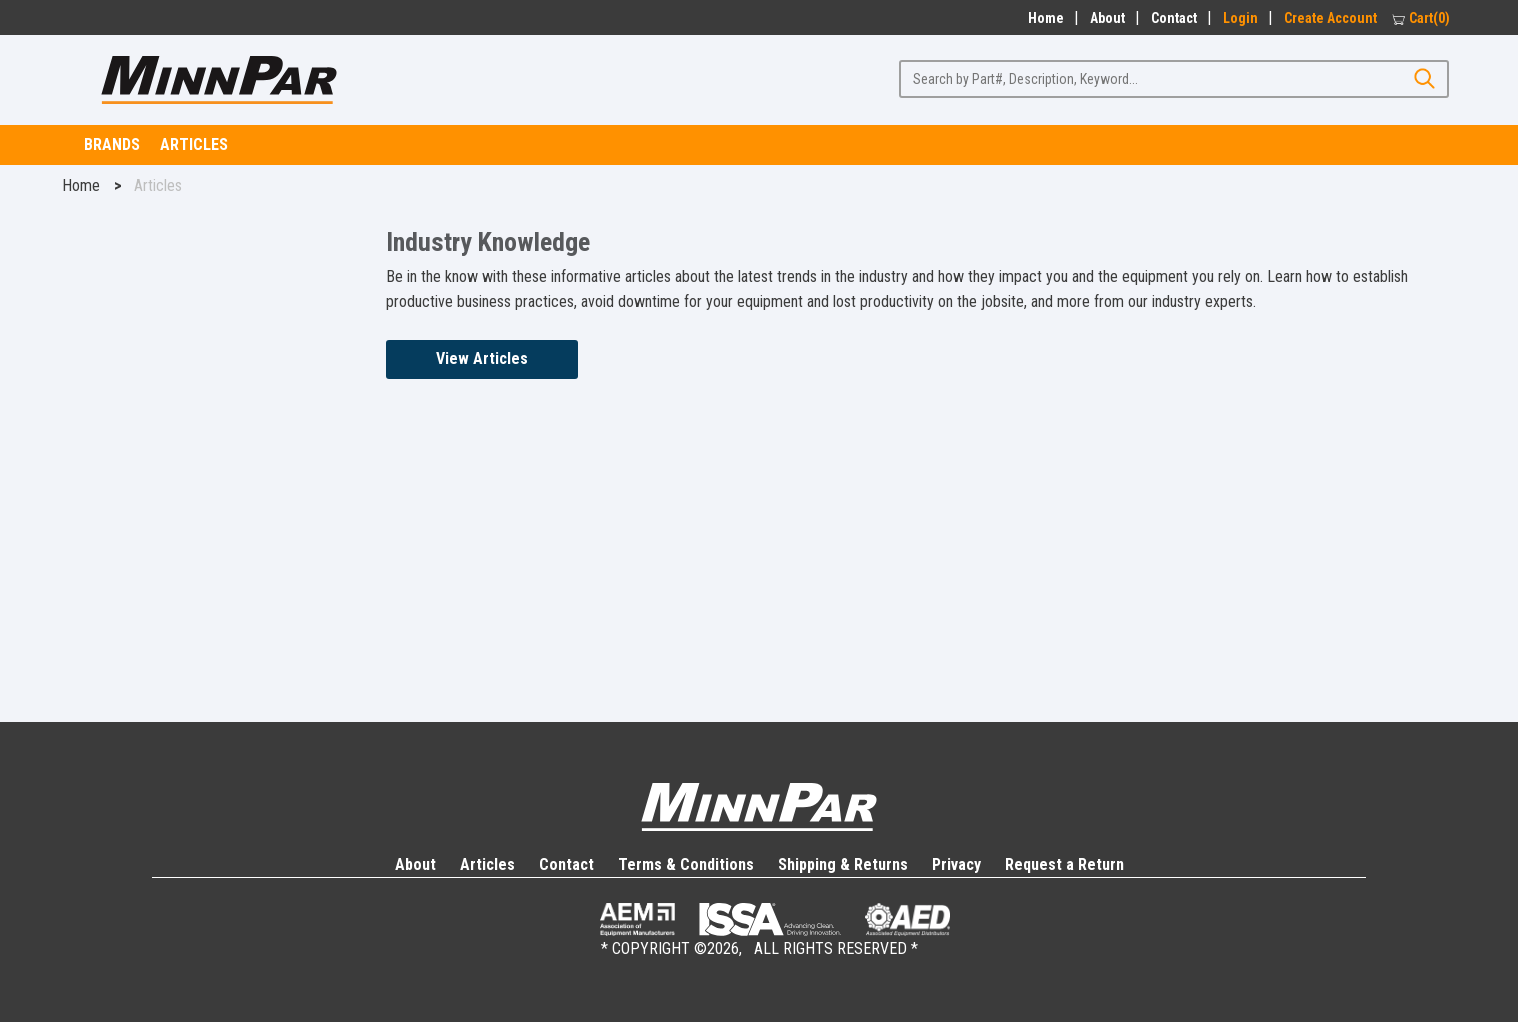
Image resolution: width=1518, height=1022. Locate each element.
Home (1043, 18)
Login (1240, 18)
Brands (112, 144)
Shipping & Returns (843, 864)
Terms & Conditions (686, 864)
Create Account (1330, 18)
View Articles (482, 358)
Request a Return (1064, 864)
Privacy (956, 864)
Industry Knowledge (488, 242)
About (1107, 18)
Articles (194, 144)
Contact (1174, 18)
